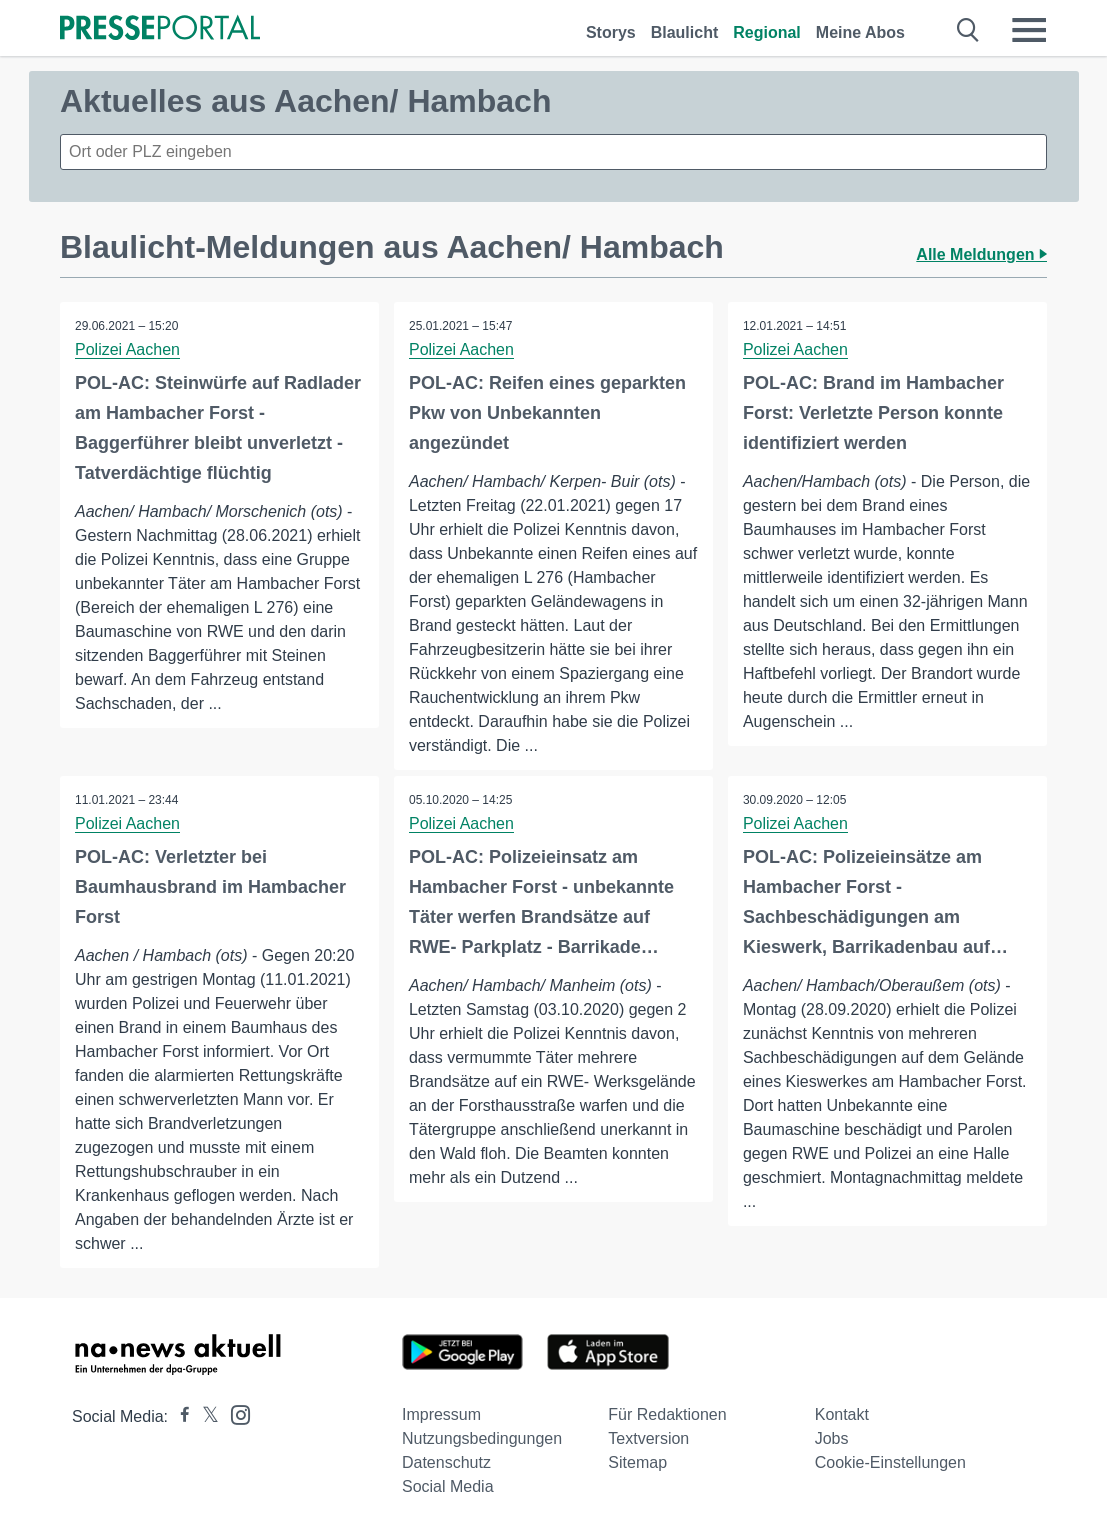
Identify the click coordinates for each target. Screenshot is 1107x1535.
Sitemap (637, 1462)
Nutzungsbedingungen (482, 1438)
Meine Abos (860, 32)
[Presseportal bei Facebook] (179, 1416)
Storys (611, 32)
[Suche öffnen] (968, 30)
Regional (767, 32)
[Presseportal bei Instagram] (234, 1413)
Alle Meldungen (981, 254)
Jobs (832, 1438)
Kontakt (842, 1414)
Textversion (648, 1438)
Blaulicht (685, 32)
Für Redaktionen (667, 1414)
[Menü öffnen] (1029, 30)
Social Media (448, 1486)
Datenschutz (446, 1462)
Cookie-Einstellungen (890, 1462)
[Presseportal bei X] (204, 1416)
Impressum (441, 1414)
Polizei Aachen (127, 349)
